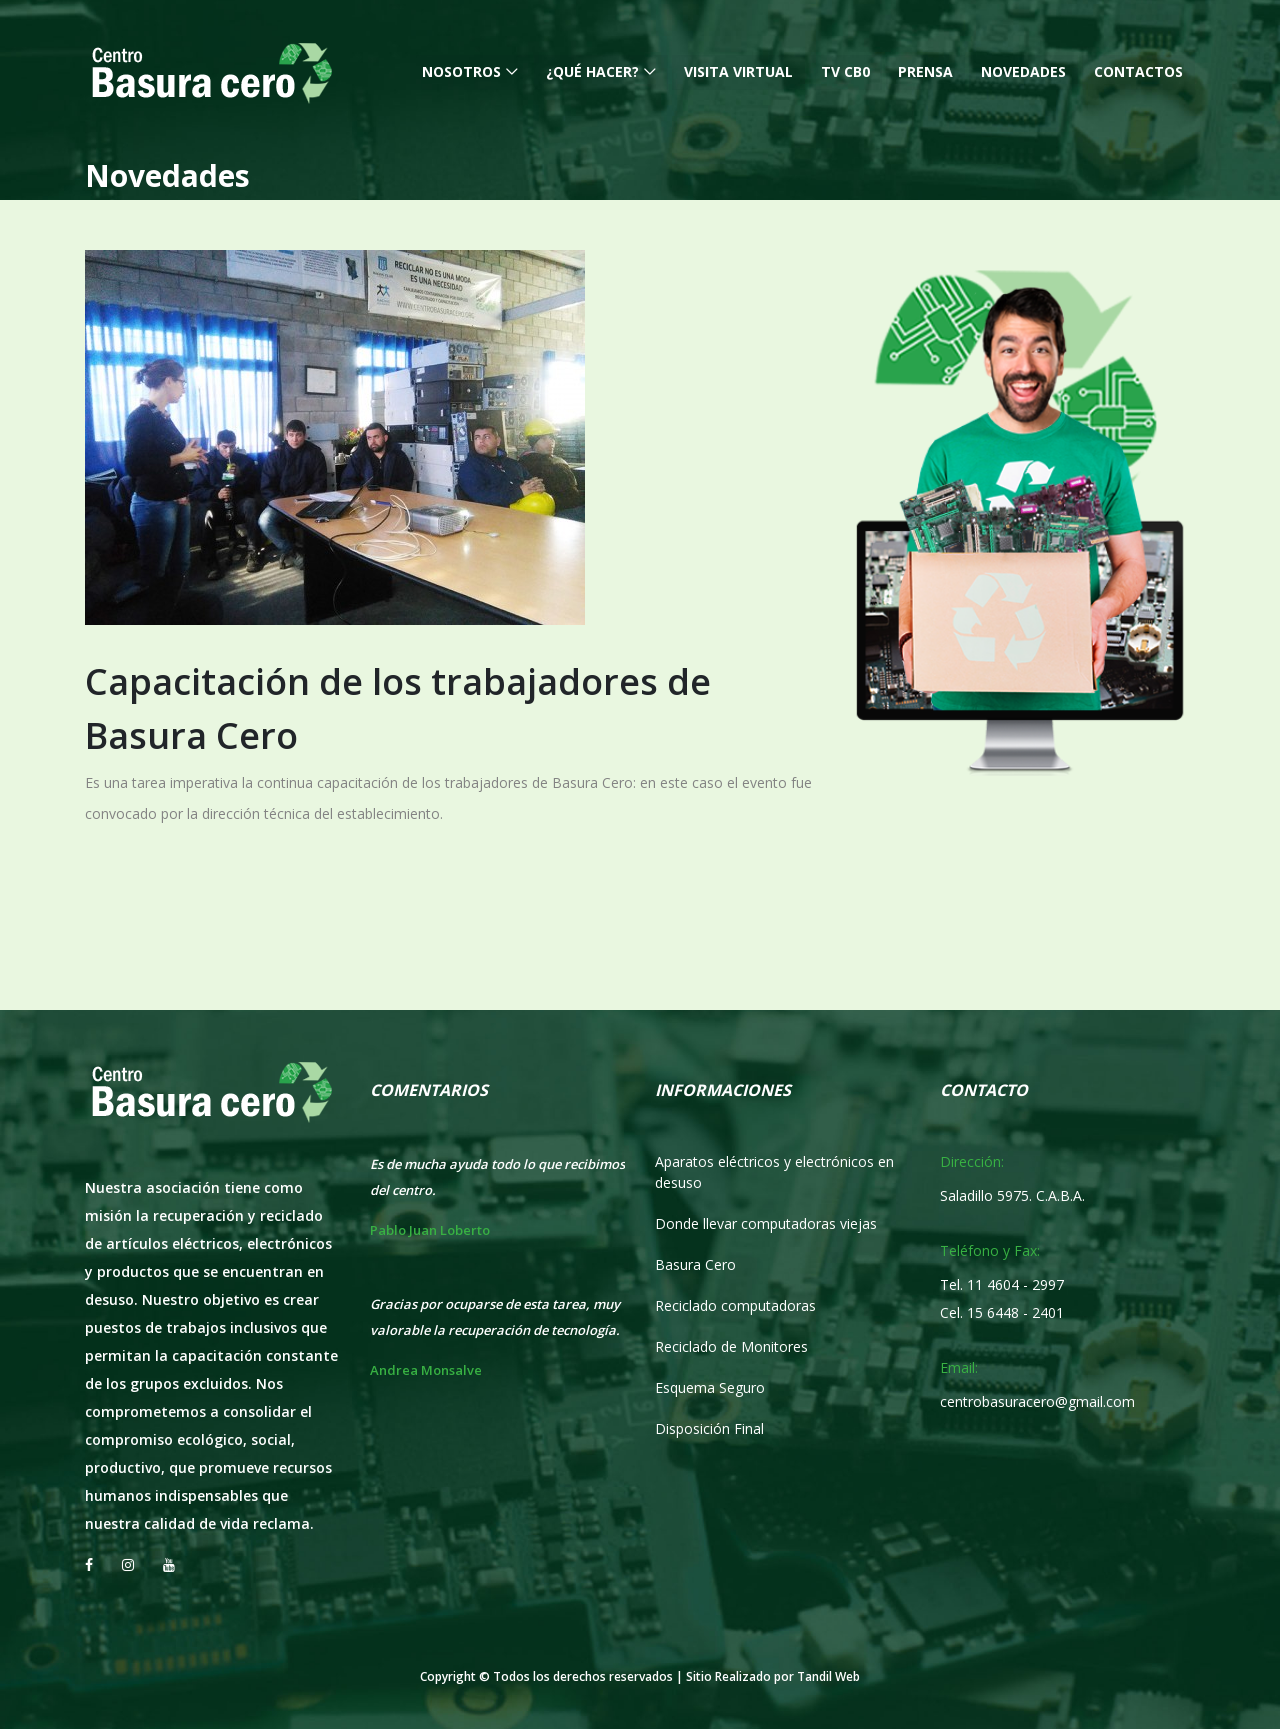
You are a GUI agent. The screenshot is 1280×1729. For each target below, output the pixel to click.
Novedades (1023, 71)
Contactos (1138, 71)
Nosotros (461, 71)
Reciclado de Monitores (731, 1346)
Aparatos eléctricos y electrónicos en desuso (774, 1172)
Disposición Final (709, 1428)
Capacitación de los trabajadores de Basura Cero (398, 708)
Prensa (925, 71)
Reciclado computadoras (735, 1305)
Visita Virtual (738, 71)
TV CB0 (845, 71)
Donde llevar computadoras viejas (766, 1223)
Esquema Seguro (710, 1387)
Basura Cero (695, 1264)
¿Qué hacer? (592, 71)
